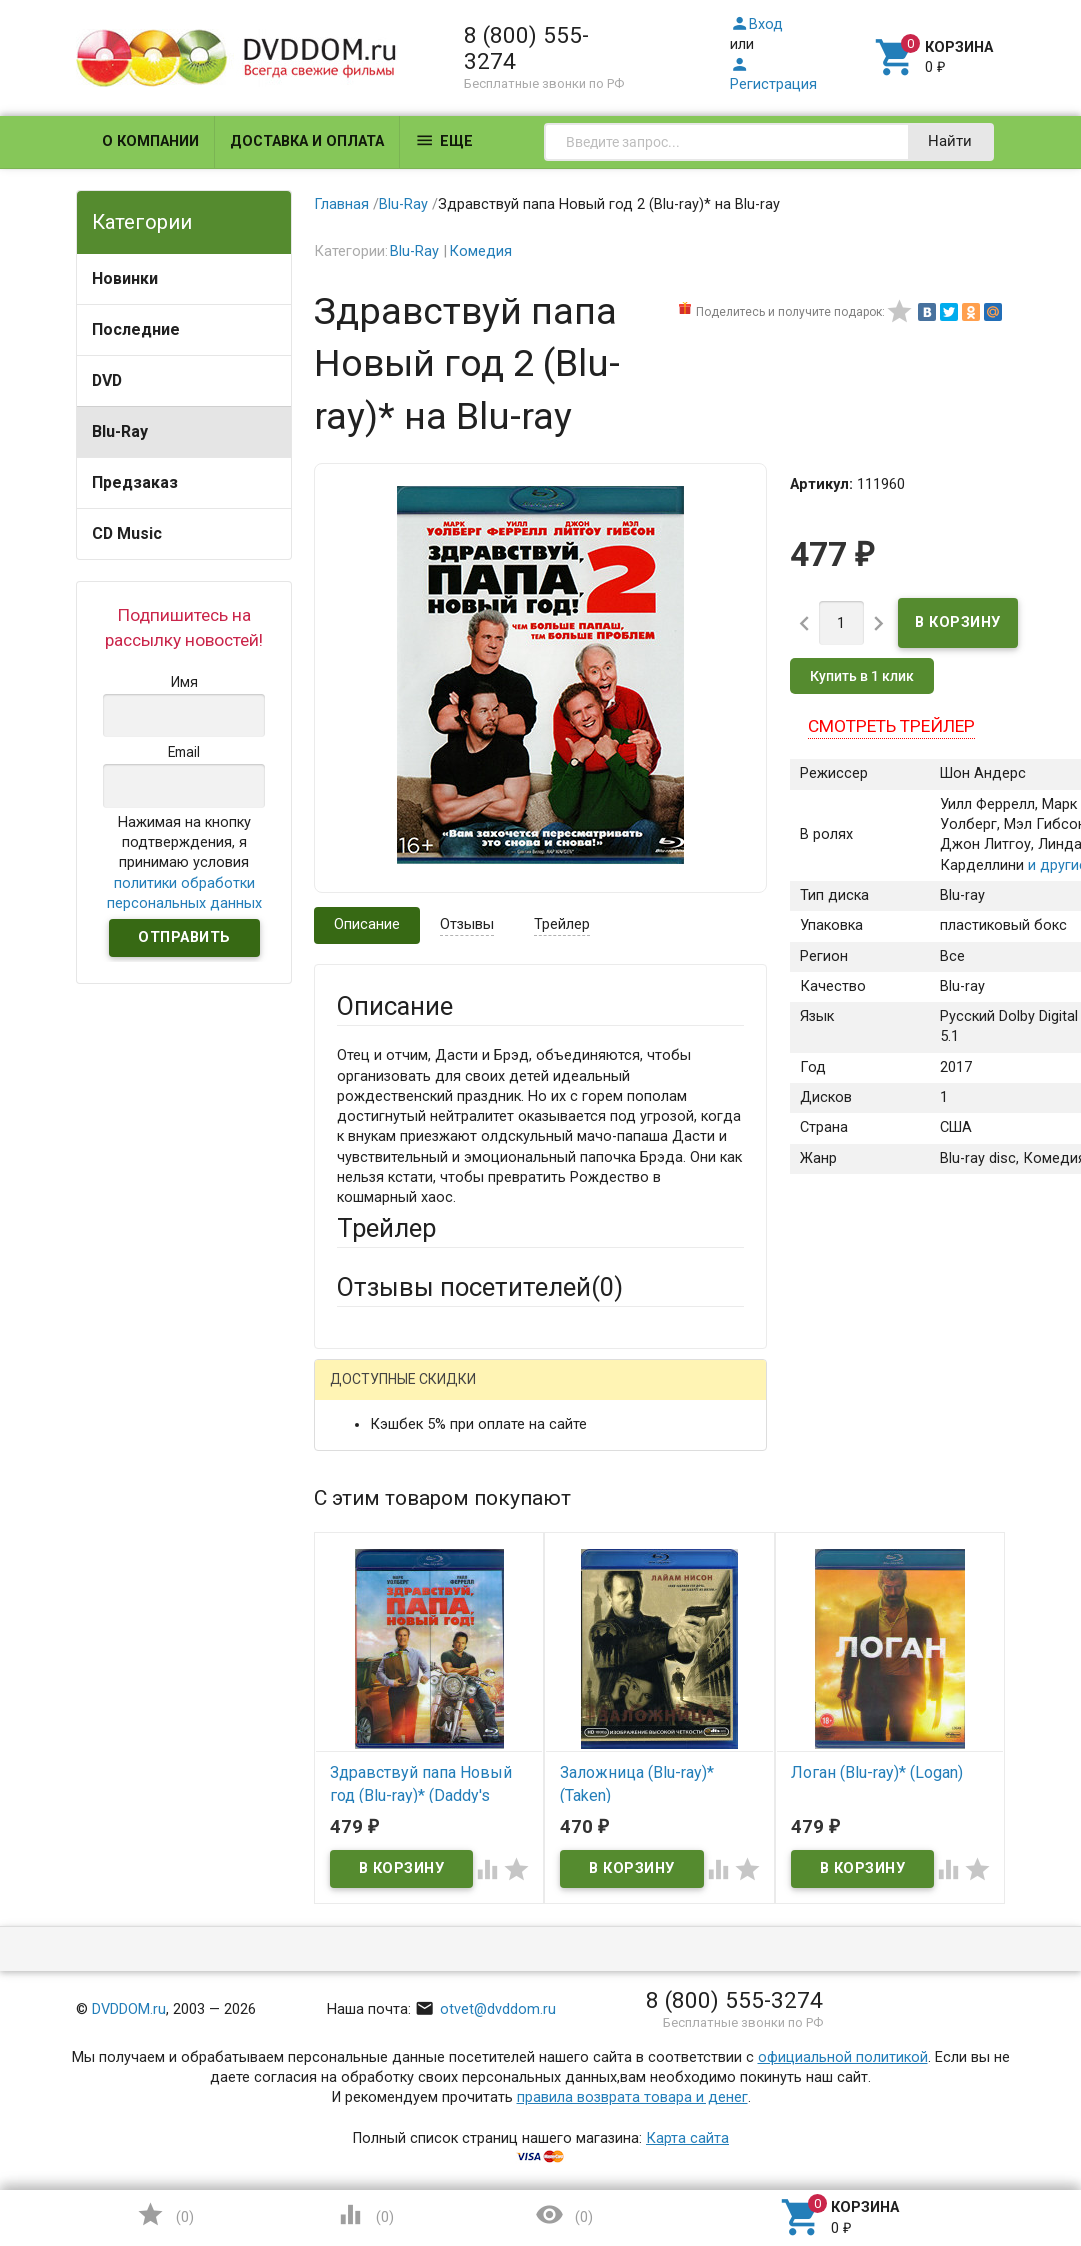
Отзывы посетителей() (480, 1287)
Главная (341, 204)
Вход (756, 24)
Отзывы (467, 924)
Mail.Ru (465, 1394)
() (165, 2214)
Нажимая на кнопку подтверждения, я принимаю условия (184, 863)
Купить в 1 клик (862, 676)
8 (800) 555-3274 (526, 48)
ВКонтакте (586, 1394)
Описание (367, 924)
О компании (150, 141)
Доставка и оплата (307, 141)
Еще (444, 140)
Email (354, 1569)
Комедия (480, 251)
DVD (107, 380)
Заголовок (373, 1663)
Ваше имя (370, 1495)
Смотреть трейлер (891, 726)
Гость (363, 1391)
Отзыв (358, 1771)
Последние (136, 329)
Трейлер (562, 924)
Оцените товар (387, 1737)
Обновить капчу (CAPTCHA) (588, 2071)
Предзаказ (135, 482)
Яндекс (400, 1426)
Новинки (125, 278)
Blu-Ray (120, 431)
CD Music (127, 533)
